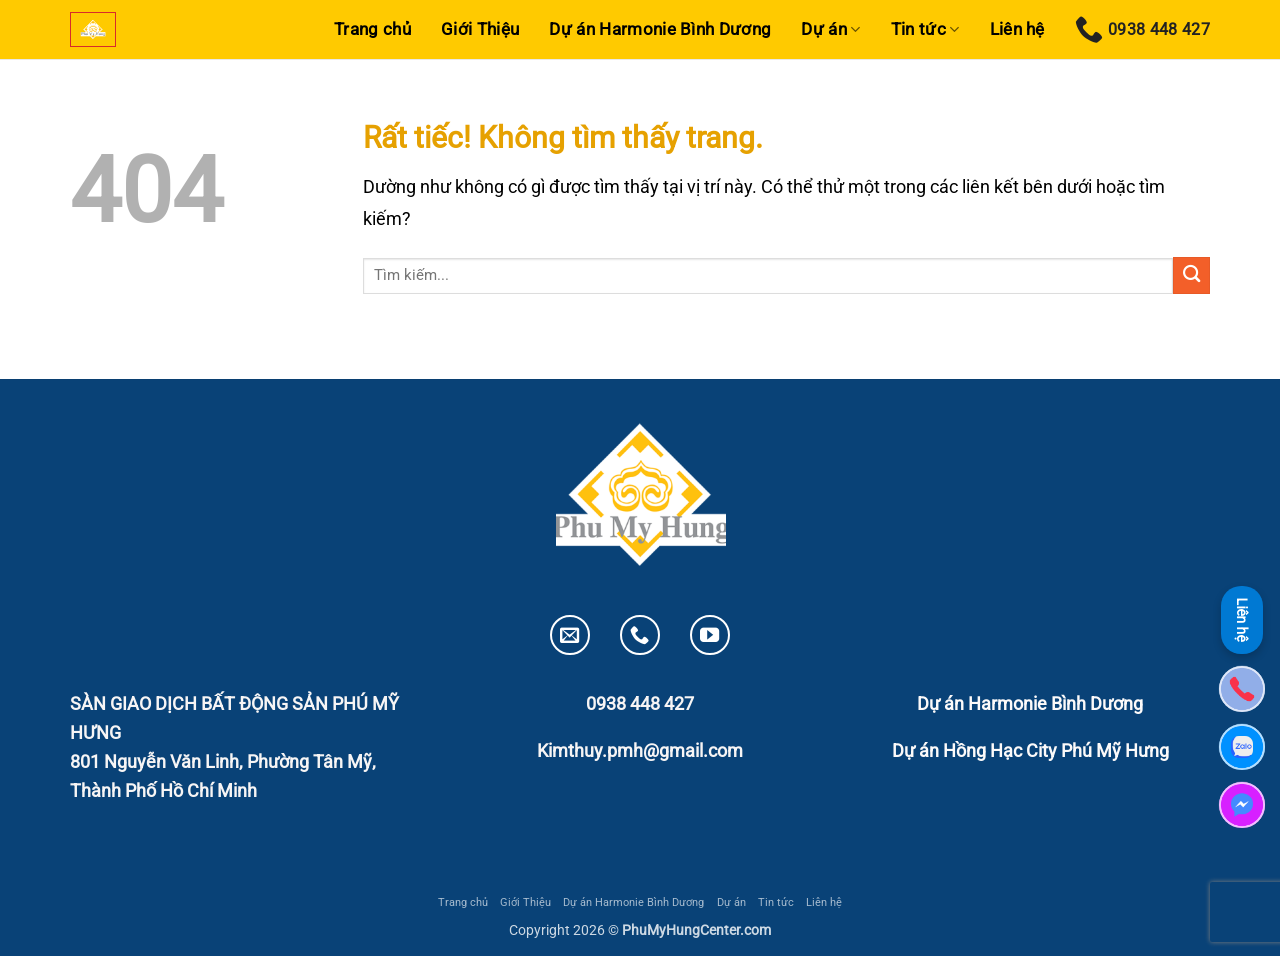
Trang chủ (372, 29)
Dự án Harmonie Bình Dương (660, 29)
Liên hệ (1017, 29)
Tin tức (925, 29)
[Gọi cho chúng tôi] (640, 635)
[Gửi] (1191, 275)
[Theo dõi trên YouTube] (710, 635)
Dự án (830, 29)
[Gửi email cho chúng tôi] (570, 635)
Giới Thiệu (480, 29)
